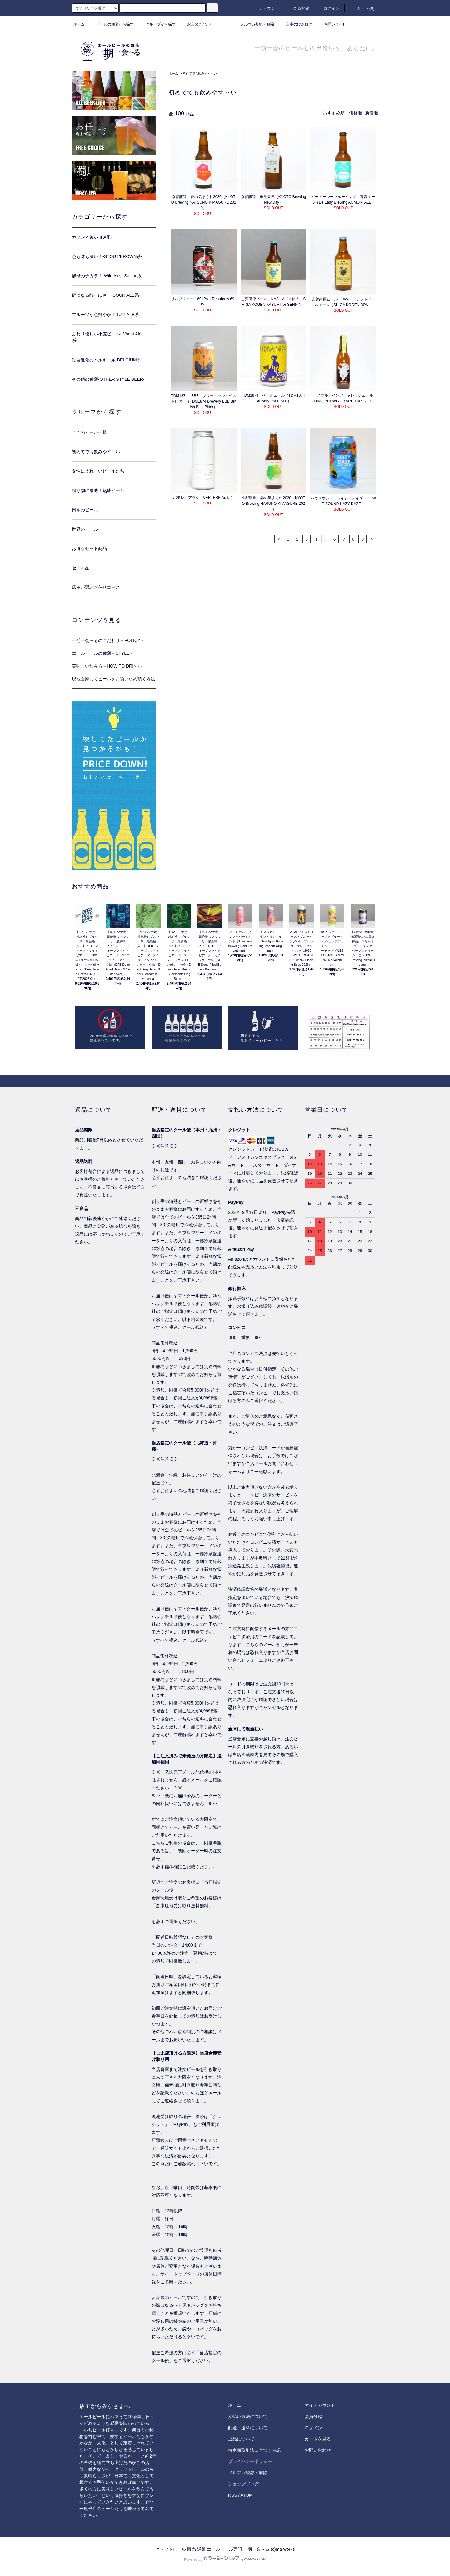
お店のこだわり (196, 24)
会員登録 (298, 8)
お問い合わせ (331, 24)
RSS (232, 2495)
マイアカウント (320, 2405)
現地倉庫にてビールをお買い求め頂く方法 (113, 678)
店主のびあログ (295, 24)
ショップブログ (243, 2483)
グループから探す (157, 24)
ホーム (79, 24)
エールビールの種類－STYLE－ (103, 653)
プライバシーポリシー (250, 2461)
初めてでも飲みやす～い (199, 73)
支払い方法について (248, 2416)
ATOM (247, 2495)
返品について (241, 2438)
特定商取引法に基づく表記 (254, 2450)
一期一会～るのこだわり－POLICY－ (108, 640)
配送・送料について (248, 2427)
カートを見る (318, 2438)
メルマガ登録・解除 (253, 24)
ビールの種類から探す (111, 24)
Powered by (225, 2559)
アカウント (266, 8)
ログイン (328, 8)
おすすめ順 (334, 112)
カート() (362, 8)
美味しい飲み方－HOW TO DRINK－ (108, 665)
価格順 (355, 112)
